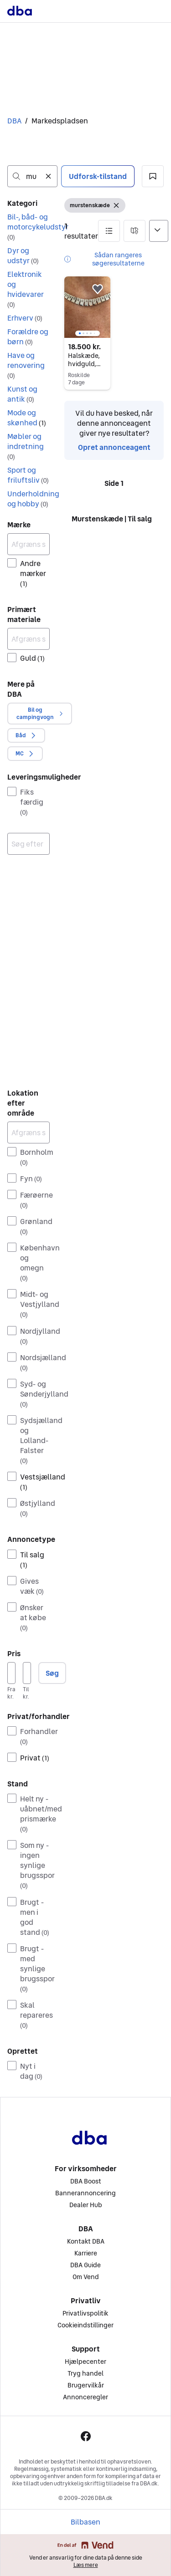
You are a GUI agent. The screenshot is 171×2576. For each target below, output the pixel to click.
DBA (14, 121)
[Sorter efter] (158, 231)
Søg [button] (52, 1673)
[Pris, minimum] (11, 1673)
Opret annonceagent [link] (114, 447)
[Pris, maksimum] (27, 1673)
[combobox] (32, 176)
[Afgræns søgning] (28, 544)
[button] (153, 176)
